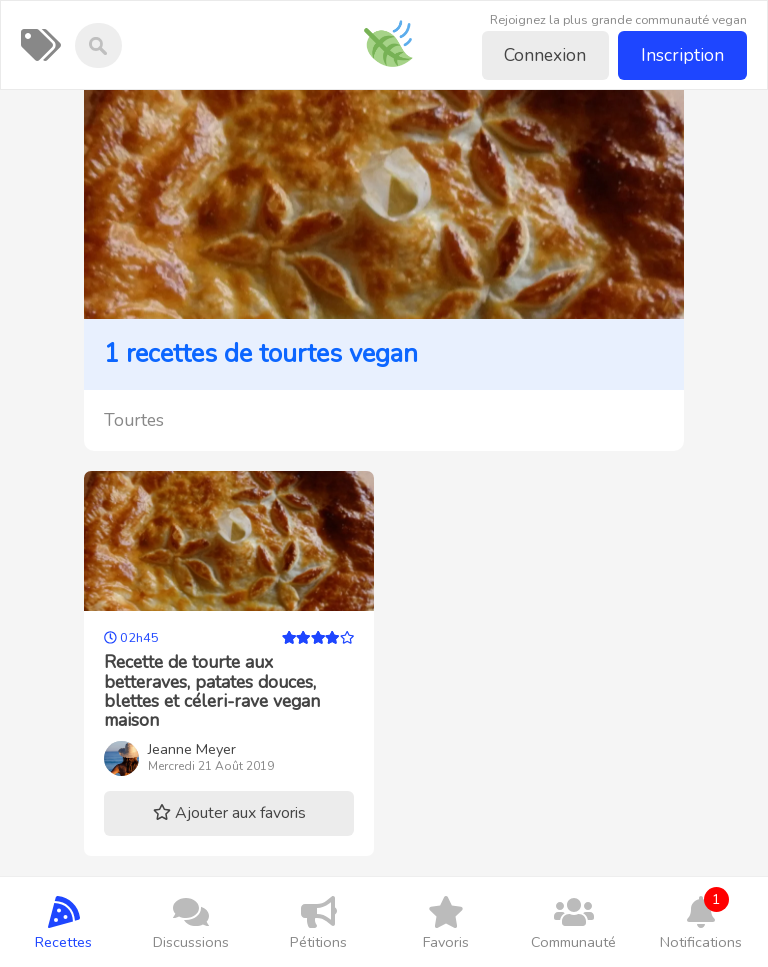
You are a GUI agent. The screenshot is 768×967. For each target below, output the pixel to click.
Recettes (63, 922)
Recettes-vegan (395, 30)
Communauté (573, 922)
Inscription (682, 55)
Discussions (190, 922)
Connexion (545, 55)
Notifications (700, 919)
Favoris (445, 922)
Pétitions (318, 922)
